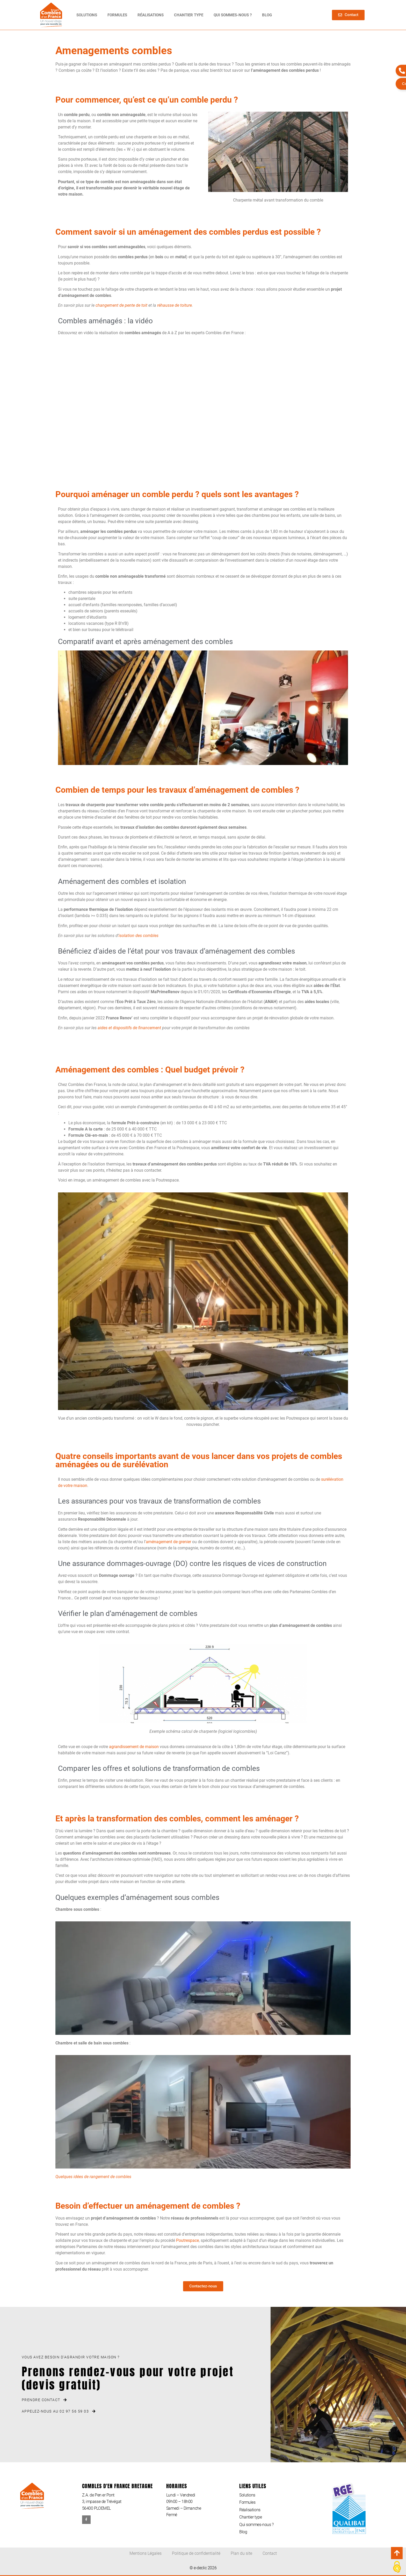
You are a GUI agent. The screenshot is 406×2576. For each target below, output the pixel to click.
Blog (267, 15)
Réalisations (150, 15)
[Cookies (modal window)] (397, 2567)
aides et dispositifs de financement (129, 1027)
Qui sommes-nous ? (233, 15)
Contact (270, 2553)
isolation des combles (138, 935)
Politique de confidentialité (196, 2553)
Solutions (86, 15)
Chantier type (188, 15)
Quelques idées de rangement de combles (93, 2176)
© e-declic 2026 (203, 2567)
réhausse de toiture (174, 305)
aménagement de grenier (168, 1541)
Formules (117, 15)
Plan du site (241, 2553)
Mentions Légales (145, 2553)
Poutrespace (187, 2240)
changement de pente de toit (121, 305)
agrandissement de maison (134, 1746)
